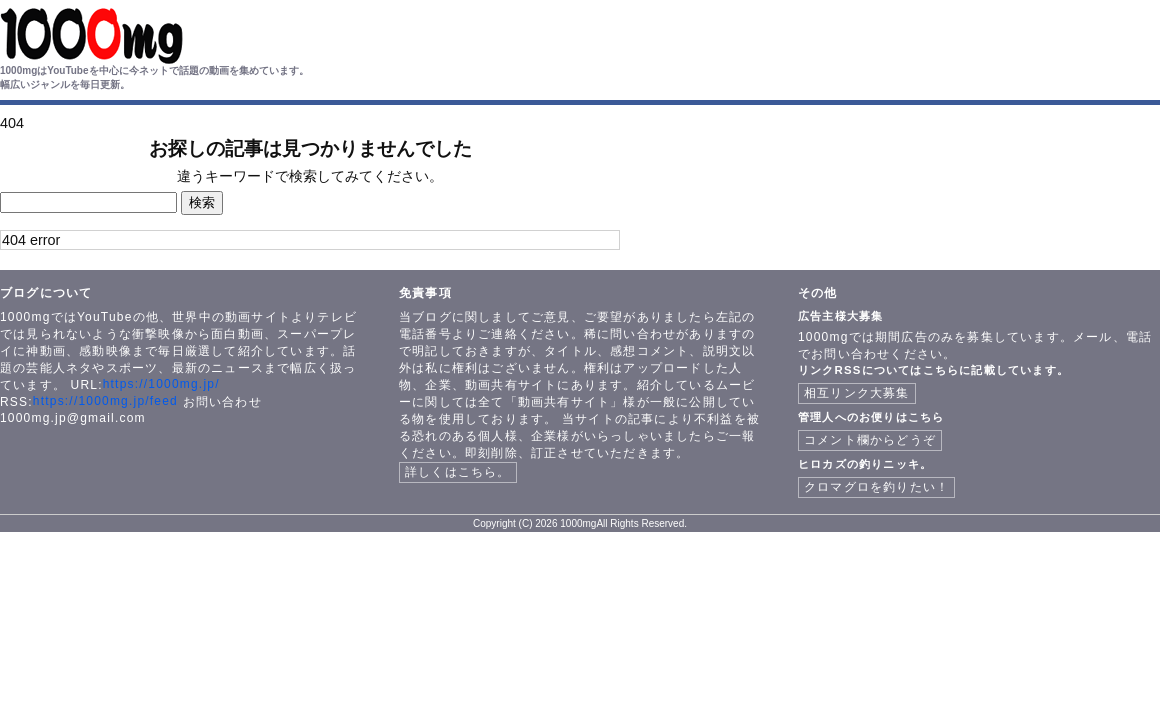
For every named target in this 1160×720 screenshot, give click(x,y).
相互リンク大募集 (857, 393)
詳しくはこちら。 (458, 472)
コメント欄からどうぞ (870, 440)
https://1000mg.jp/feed (105, 401)
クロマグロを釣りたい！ (876, 487)
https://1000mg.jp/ (161, 384)
